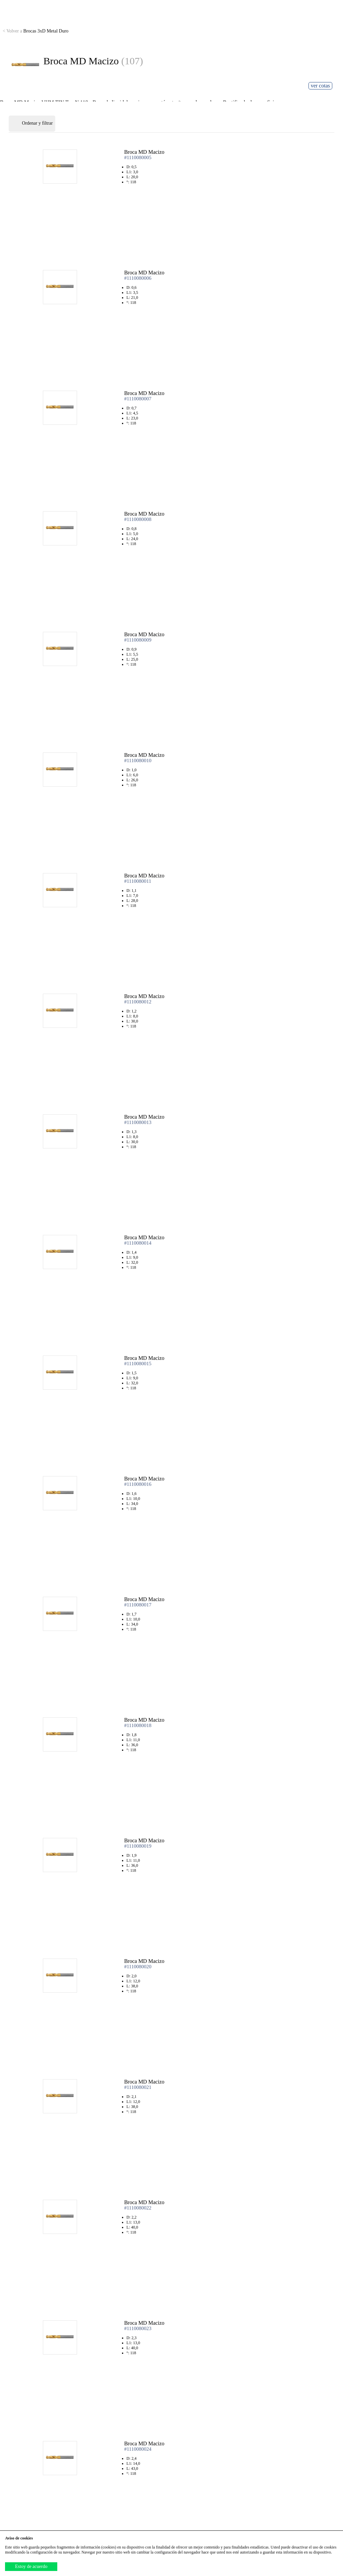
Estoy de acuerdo (31, 2566)
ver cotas (320, 85)
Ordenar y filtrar (32, 123)
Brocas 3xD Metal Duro (35, 31)
